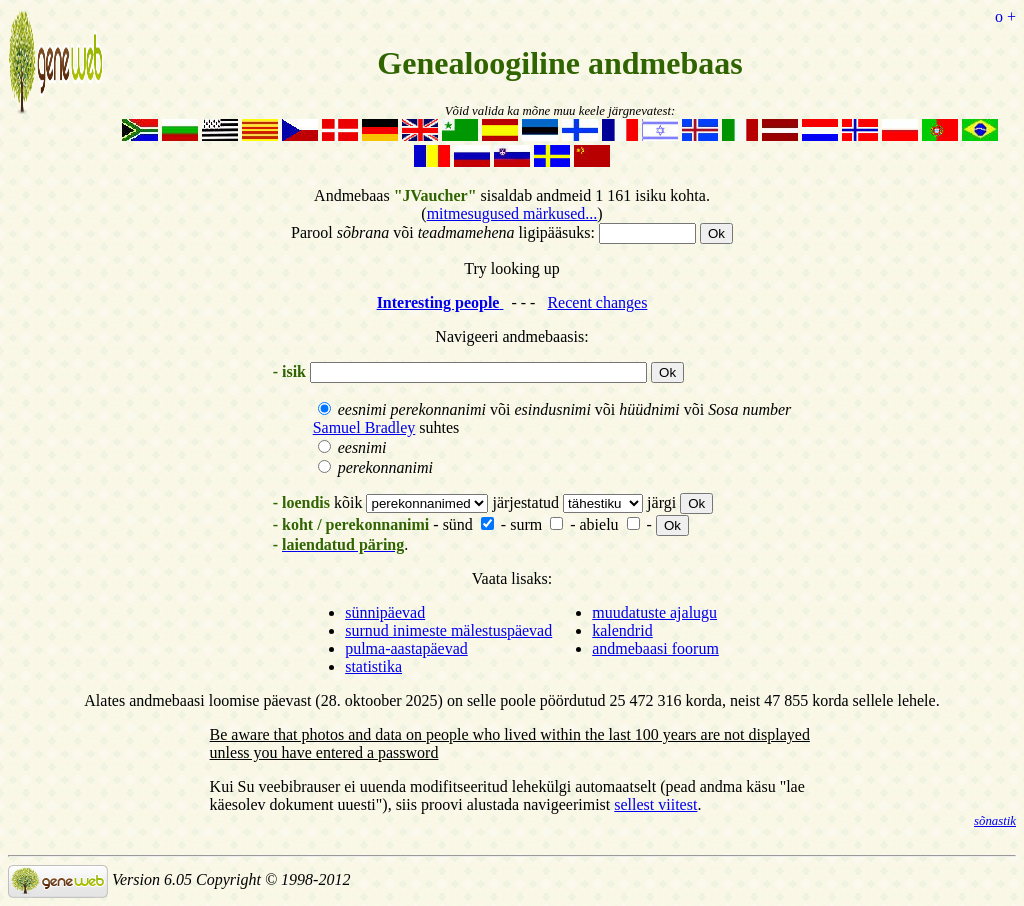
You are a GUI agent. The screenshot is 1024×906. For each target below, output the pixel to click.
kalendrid (622, 630)
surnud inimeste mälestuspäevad (448, 630)
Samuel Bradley (364, 427)
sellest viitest (655, 804)
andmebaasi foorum (655, 648)
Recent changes (597, 302)
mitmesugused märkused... (512, 213)
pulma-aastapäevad (406, 648)
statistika (373, 666)
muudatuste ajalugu (654, 612)
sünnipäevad (385, 612)
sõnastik (995, 821)
